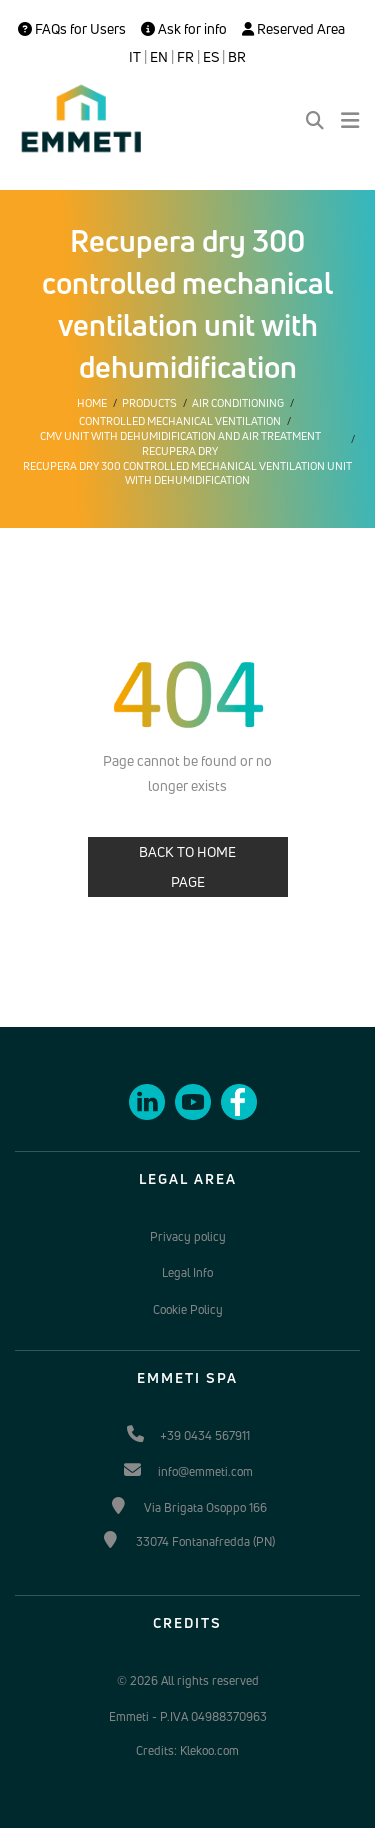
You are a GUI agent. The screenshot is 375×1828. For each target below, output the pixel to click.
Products (149, 403)
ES (211, 57)
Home (92, 403)
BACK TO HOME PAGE (187, 866)
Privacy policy (188, 1236)
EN (159, 57)
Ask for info (184, 29)
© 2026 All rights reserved (188, 1680)
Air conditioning (238, 403)
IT (135, 57)
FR (185, 57)
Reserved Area (293, 29)
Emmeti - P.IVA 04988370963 (188, 1716)
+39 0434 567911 (205, 1435)
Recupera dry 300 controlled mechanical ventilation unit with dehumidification (187, 473)
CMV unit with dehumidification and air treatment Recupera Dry (180, 443)
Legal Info (187, 1272)
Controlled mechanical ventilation (180, 421)
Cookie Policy (188, 1309)
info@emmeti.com (205, 1471)
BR (237, 57)
